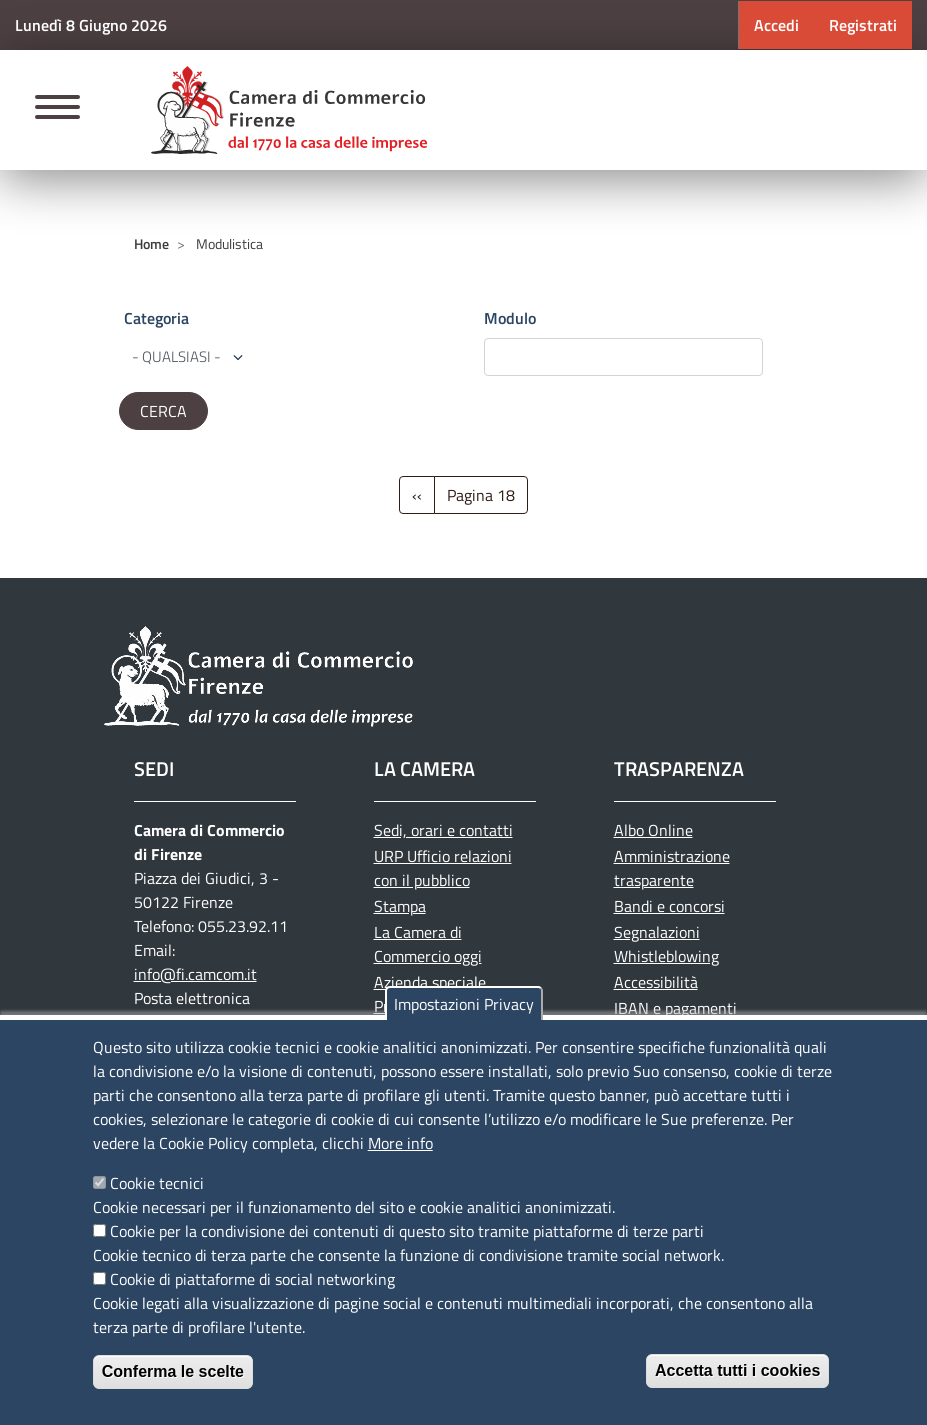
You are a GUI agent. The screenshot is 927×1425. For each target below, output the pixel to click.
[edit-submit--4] (623, 357)
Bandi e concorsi (669, 906)
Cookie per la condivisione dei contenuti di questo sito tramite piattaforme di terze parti (407, 1231)
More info (400, 1143)
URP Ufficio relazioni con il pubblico (443, 868)
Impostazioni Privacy (464, 1004)
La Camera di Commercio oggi (428, 944)
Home (151, 243)
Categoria (156, 318)
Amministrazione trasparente (672, 868)
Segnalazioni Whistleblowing (666, 944)
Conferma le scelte (173, 1371)
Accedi (776, 25)
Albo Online (653, 830)
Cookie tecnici (157, 1183)
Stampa (400, 906)
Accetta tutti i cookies (737, 1370)
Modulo (510, 318)
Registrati (863, 25)
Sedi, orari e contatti (443, 830)
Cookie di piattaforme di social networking (252, 1279)
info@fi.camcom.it (195, 974)
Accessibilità (656, 982)
